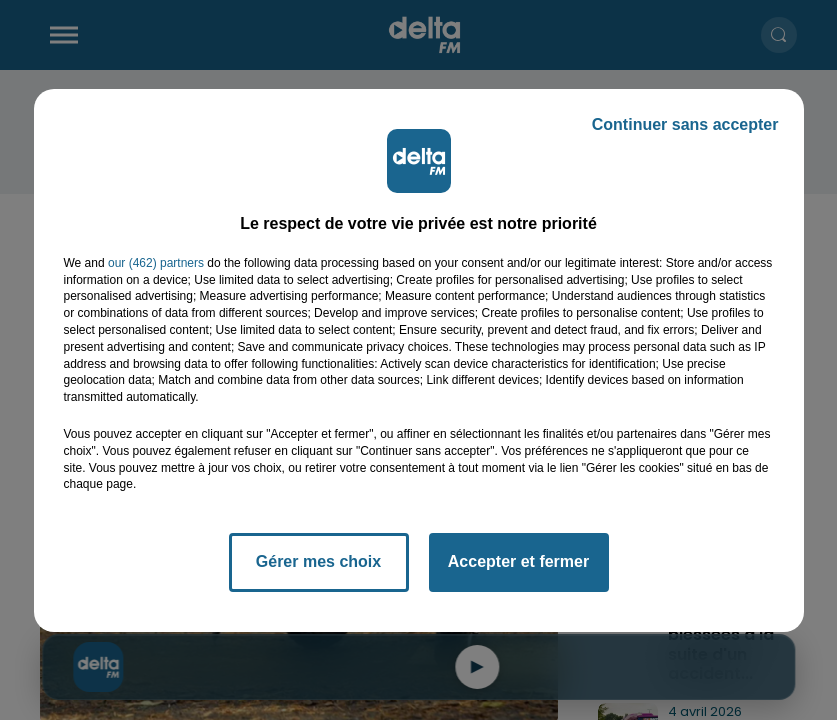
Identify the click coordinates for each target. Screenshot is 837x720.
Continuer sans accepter (685, 124)
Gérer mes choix (318, 561)
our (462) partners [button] (156, 263)
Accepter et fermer (518, 561)
